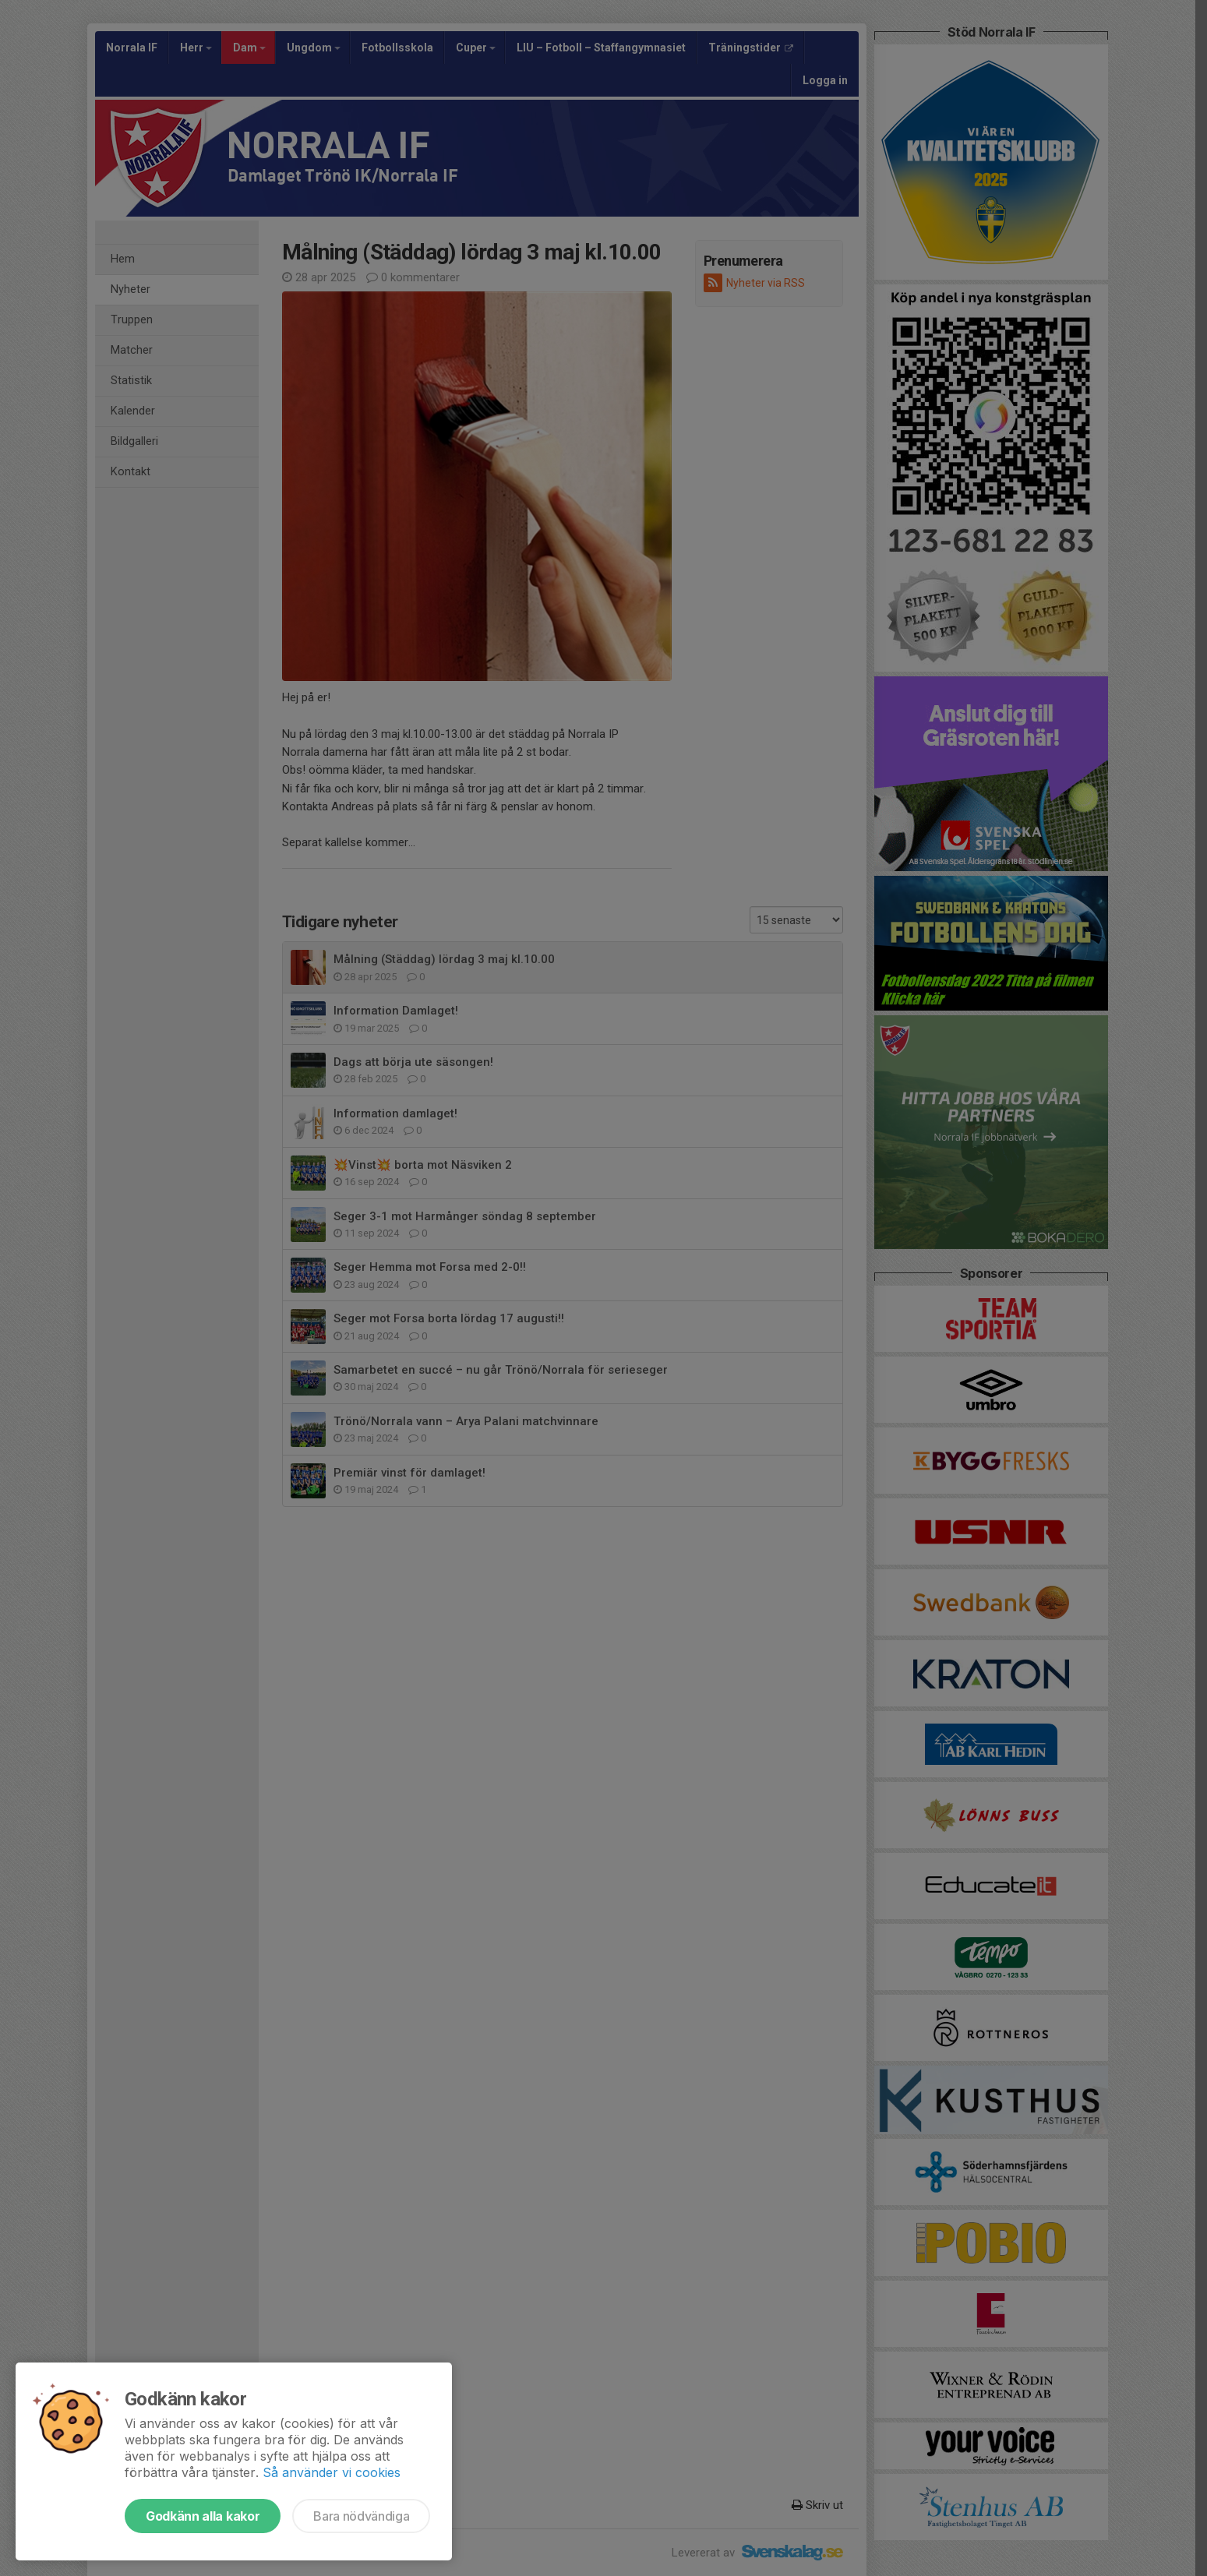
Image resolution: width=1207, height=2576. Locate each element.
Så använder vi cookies (332, 2472)
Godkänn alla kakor (202, 2516)
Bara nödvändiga (361, 2516)
